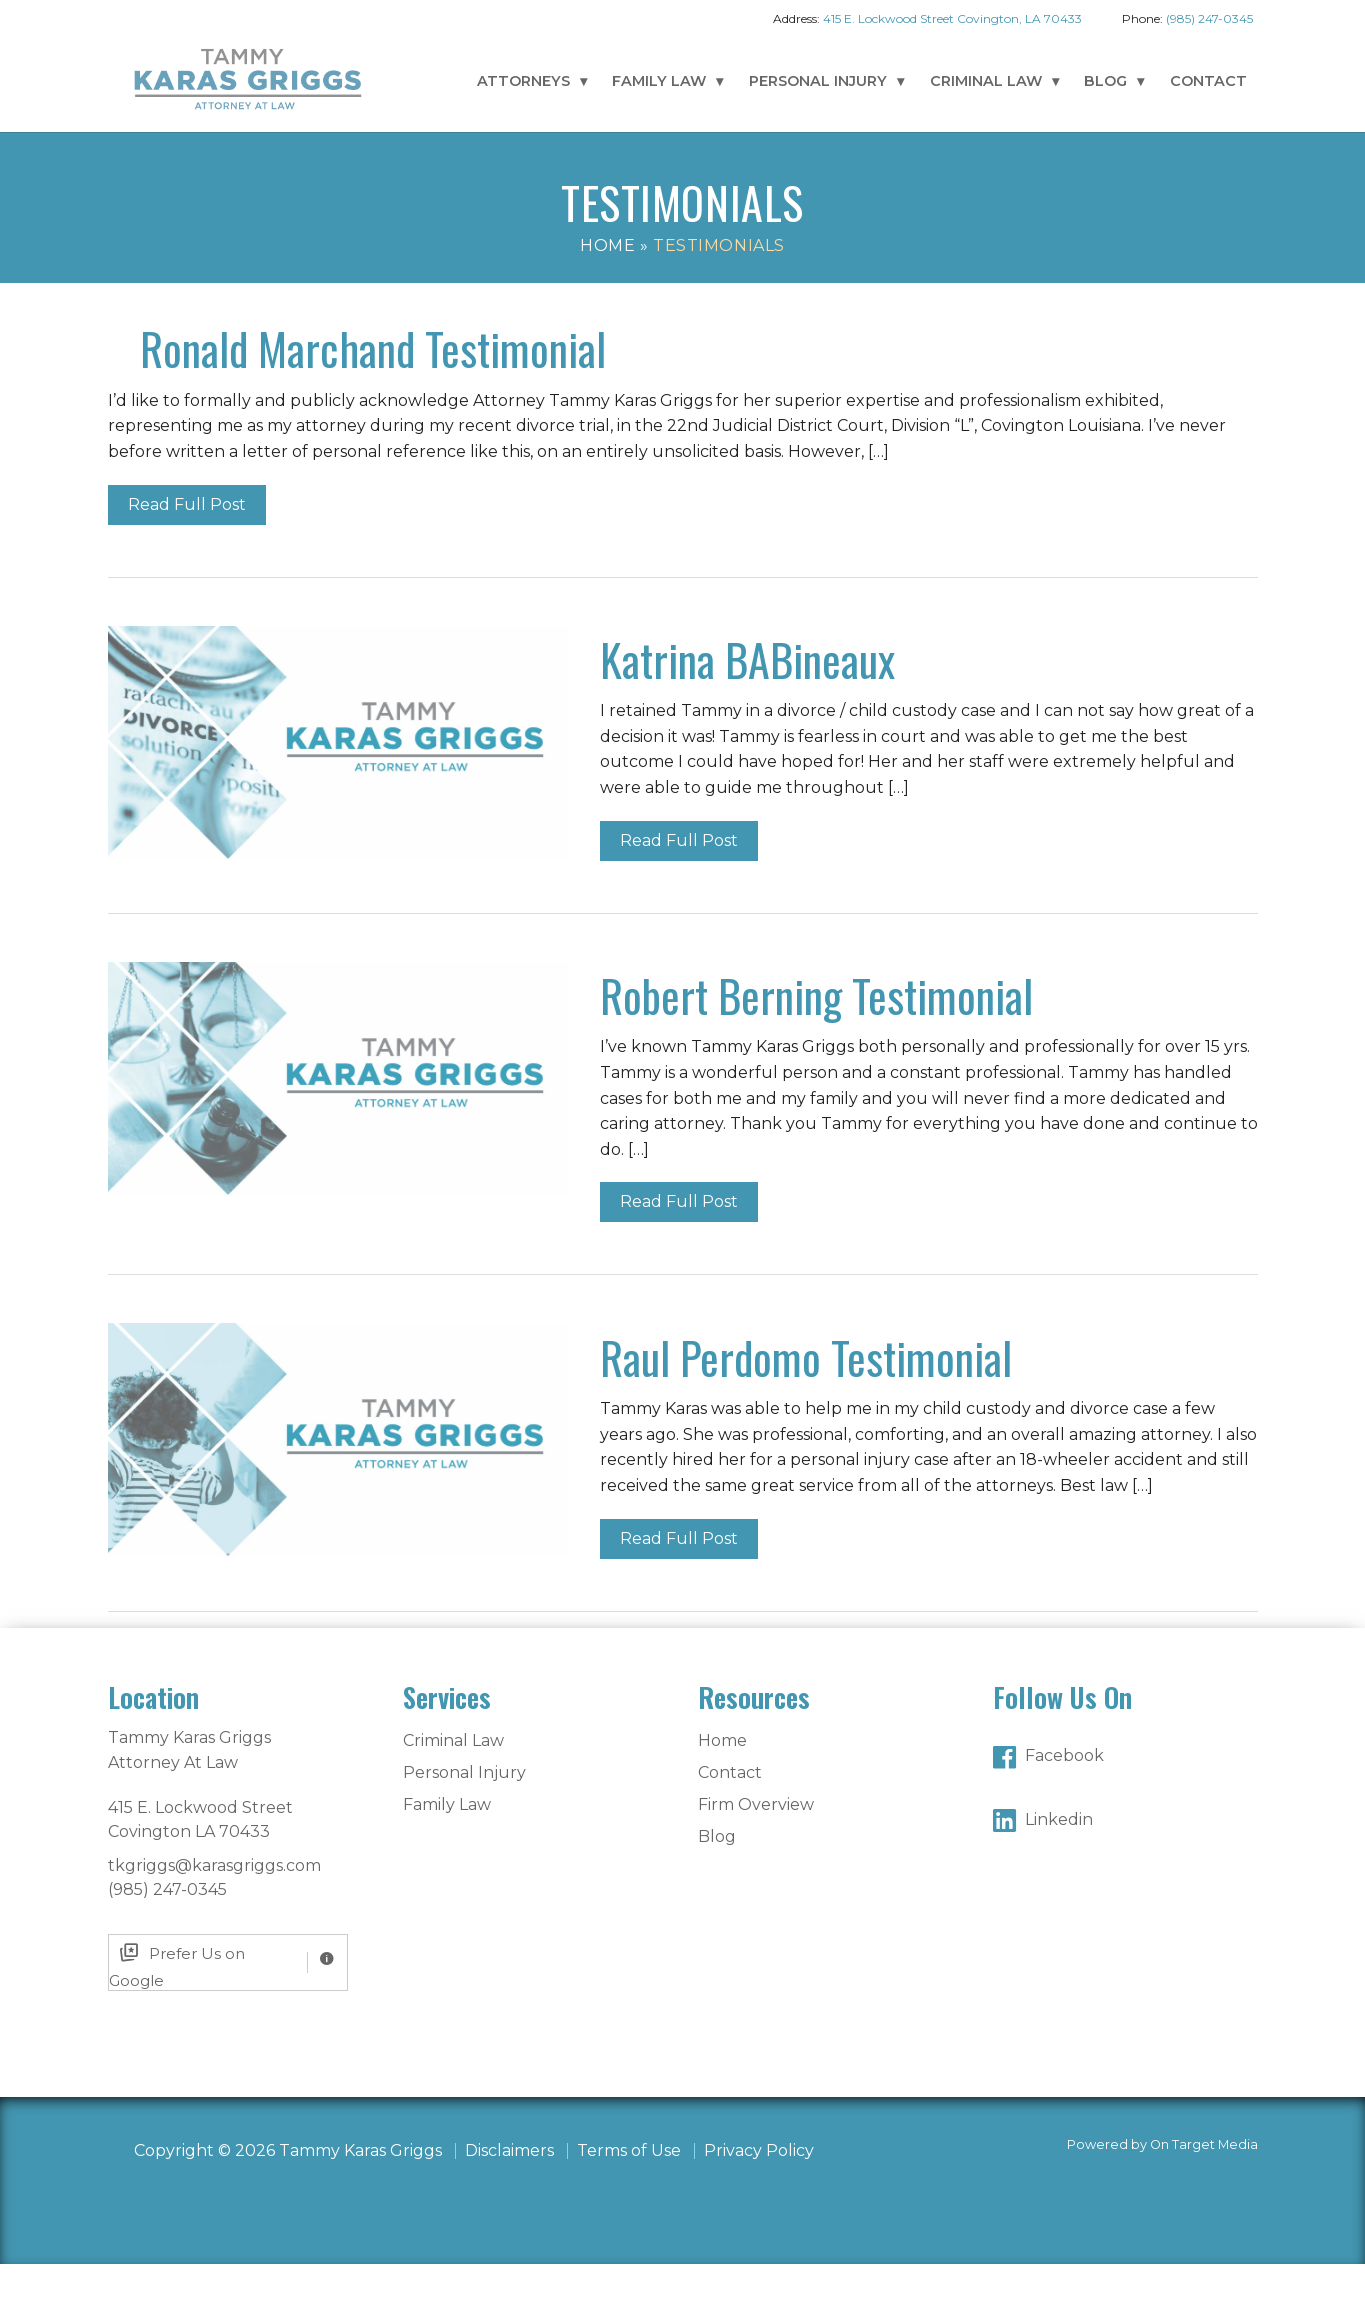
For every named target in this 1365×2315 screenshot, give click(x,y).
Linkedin (1059, 1870)
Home (607, 245)
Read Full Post (679, 555)
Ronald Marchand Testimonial (833, 348)
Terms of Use (629, 2201)
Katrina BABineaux (747, 710)
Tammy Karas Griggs (248, 78)
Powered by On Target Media (1162, 2195)
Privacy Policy (759, 2201)
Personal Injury (818, 81)
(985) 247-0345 (1209, 18)
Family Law (659, 81)
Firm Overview (756, 1855)
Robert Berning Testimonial (816, 1046)
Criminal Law (986, 81)
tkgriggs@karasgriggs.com (214, 1916)
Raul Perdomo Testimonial (806, 1408)
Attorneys (523, 81)
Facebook (1064, 1806)
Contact (1208, 81)
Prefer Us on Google (177, 2013)
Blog (1105, 81)
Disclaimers (509, 2201)
